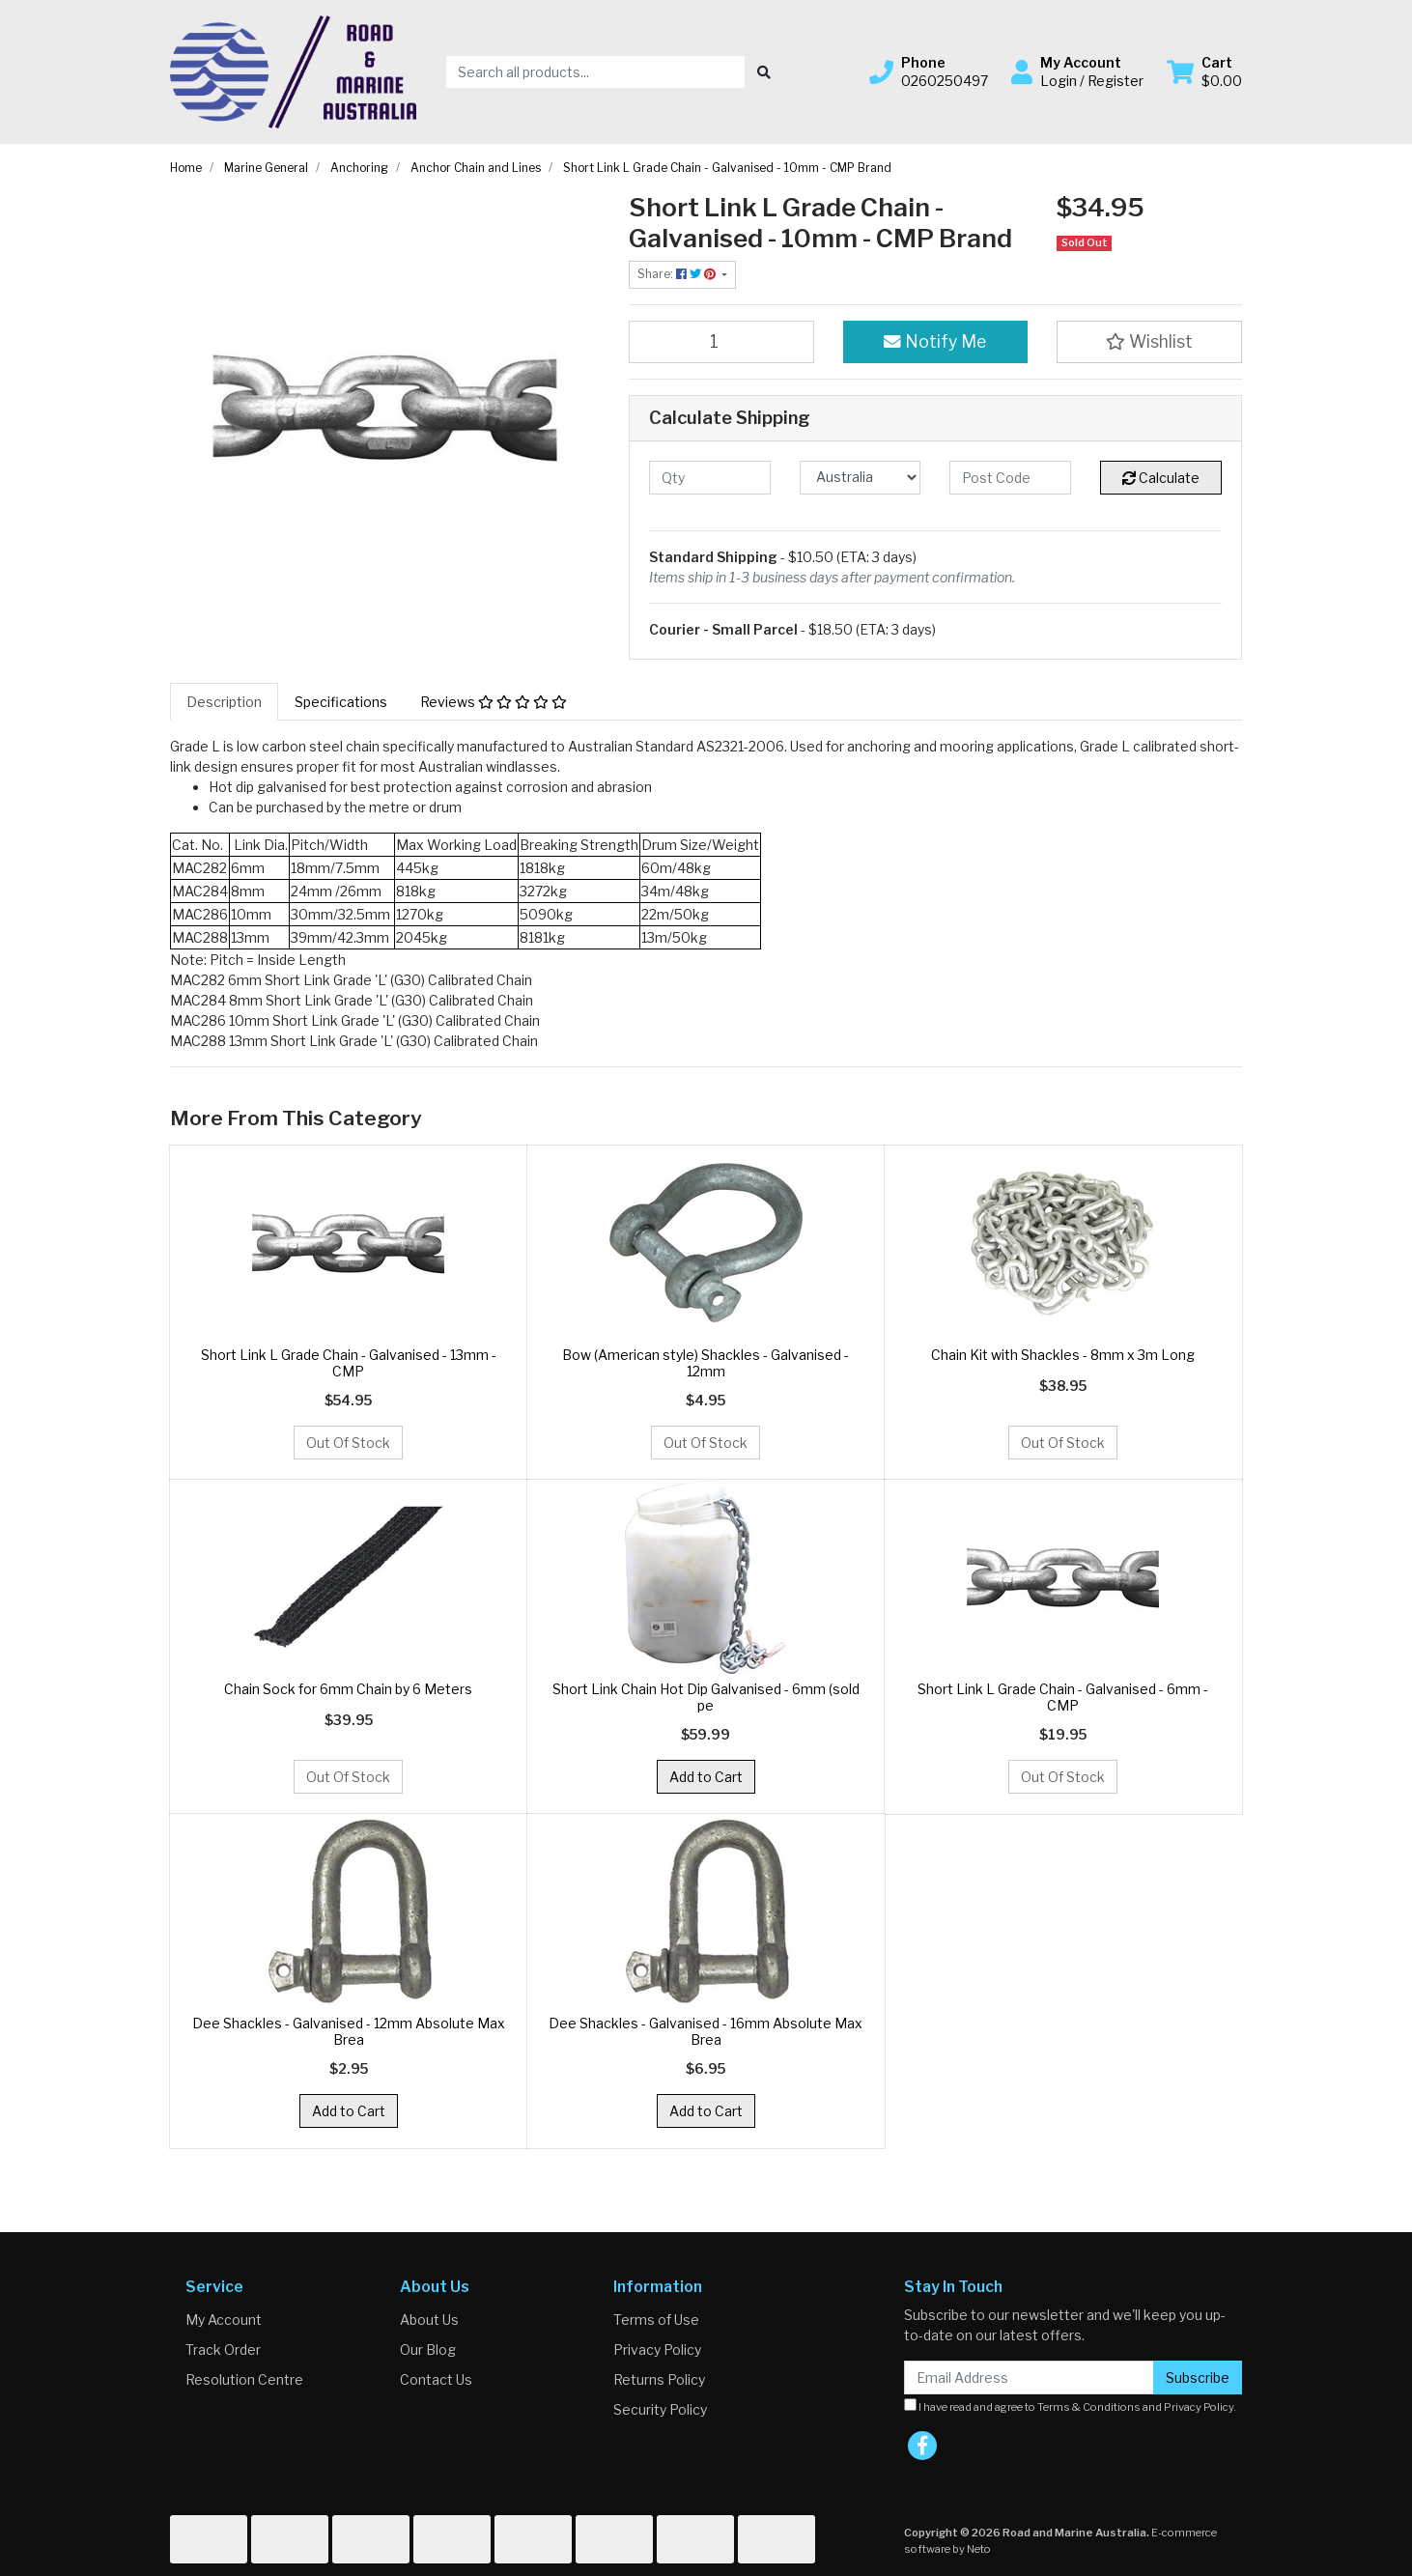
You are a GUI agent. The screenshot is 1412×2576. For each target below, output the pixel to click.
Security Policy (660, 2409)
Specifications (341, 702)
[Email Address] (1029, 2377)
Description (224, 702)
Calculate (1161, 477)
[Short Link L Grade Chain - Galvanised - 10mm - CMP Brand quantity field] (721, 342)
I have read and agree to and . (1070, 2406)
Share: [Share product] (678, 274)
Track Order (223, 2349)
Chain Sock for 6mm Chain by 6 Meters (348, 1689)
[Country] (860, 478)
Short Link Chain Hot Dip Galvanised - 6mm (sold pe (706, 1697)
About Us (429, 2319)
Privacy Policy (657, 2349)
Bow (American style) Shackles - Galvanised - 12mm (705, 1362)
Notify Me (935, 341)
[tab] (224, 702)
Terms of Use (656, 2319)
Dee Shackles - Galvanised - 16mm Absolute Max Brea (705, 2031)
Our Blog (428, 2349)
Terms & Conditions (1089, 2407)
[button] (928, 71)
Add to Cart (706, 1777)
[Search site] (764, 72)
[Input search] (595, 72)
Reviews (493, 702)
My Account (223, 2319)
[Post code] (1010, 478)
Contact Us (436, 2379)
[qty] (710, 478)
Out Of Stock (348, 1442)
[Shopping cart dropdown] (1204, 71)
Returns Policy (659, 2379)
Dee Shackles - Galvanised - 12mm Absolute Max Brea (348, 2031)
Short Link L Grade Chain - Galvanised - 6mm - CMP (1063, 1697)
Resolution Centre (244, 2379)
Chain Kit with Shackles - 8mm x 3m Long (1063, 1354)
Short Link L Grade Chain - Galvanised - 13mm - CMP (348, 1362)
